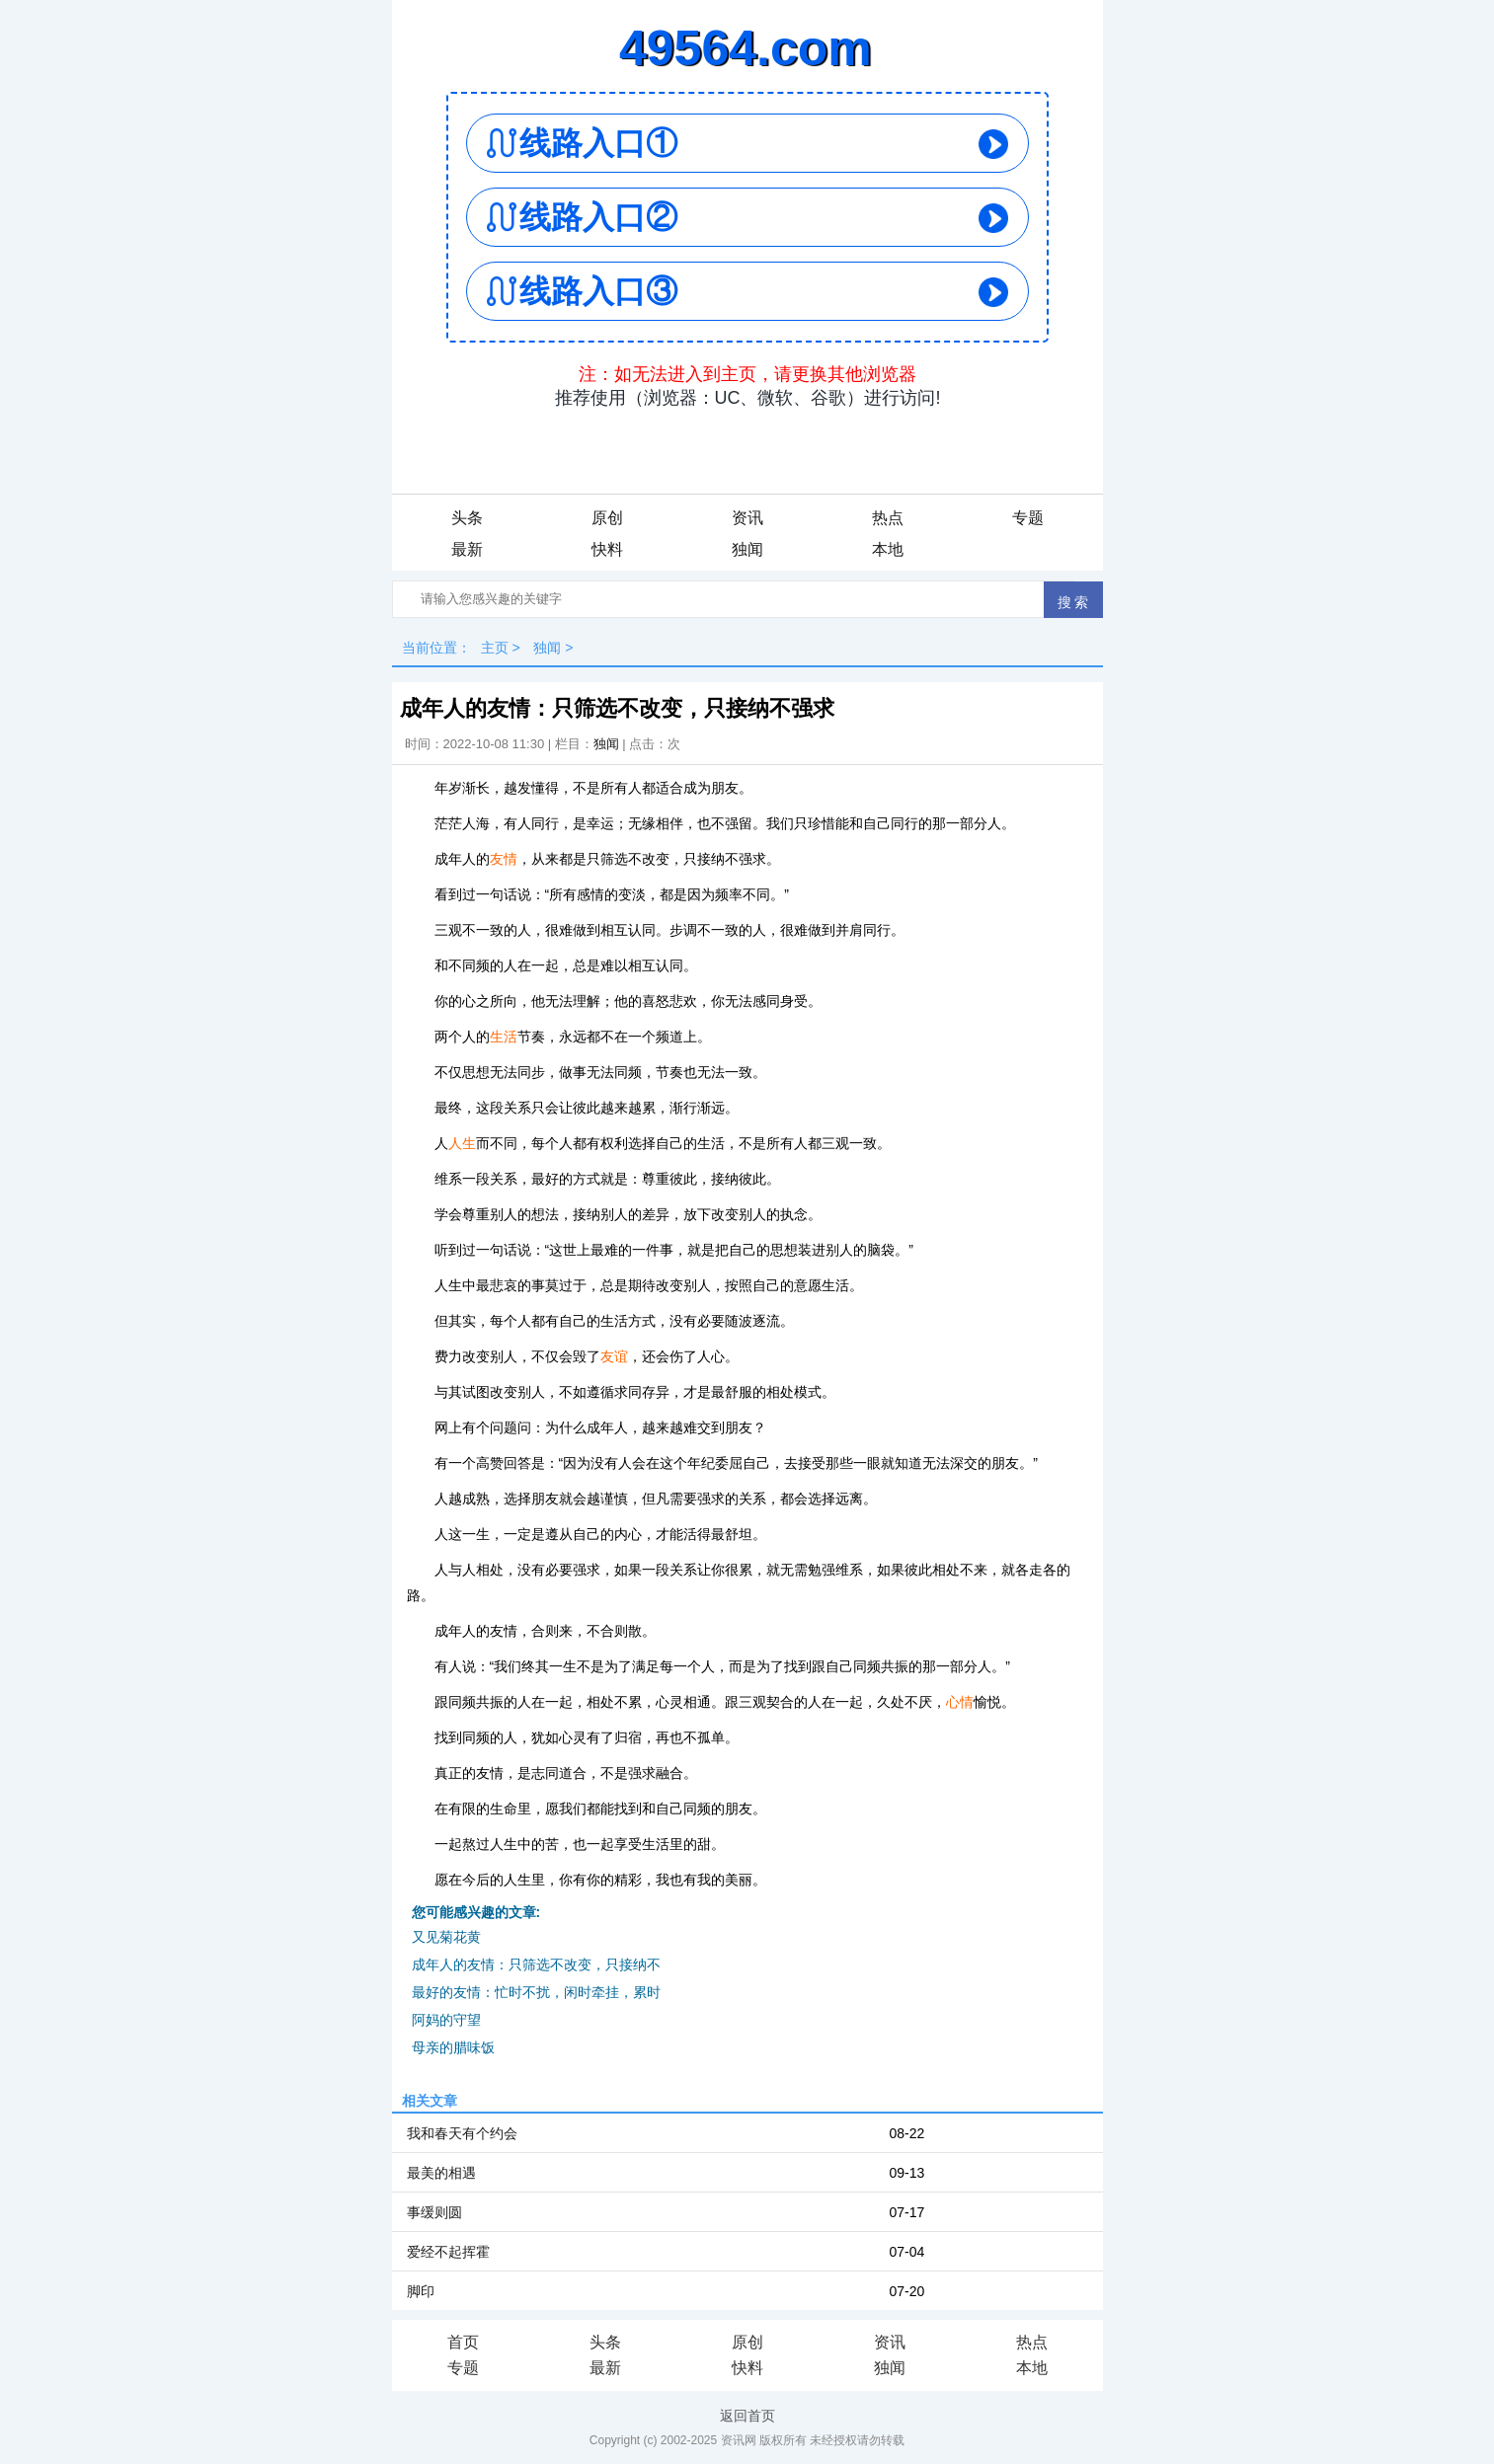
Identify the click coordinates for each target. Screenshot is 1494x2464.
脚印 (420, 2291)
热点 (888, 517)
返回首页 (747, 2416)
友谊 (614, 1356)
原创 (607, 517)
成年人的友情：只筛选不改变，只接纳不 (536, 1964)
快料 (607, 549)
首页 (463, 2342)
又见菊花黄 (446, 1937)
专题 (1028, 517)
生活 (503, 1036)
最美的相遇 (441, 2173)
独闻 (747, 549)
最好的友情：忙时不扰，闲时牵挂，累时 (536, 1992)
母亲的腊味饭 (453, 2047)
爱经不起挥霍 (448, 2252)
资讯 (747, 517)
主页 (495, 647)
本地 (888, 549)
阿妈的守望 (446, 2020)
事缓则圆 (434, 2212)
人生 (462, 1143)
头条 (467, 517)
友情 (503, 859)
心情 (960, 1702)
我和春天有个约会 (462, 2133)
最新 (467, 549)
